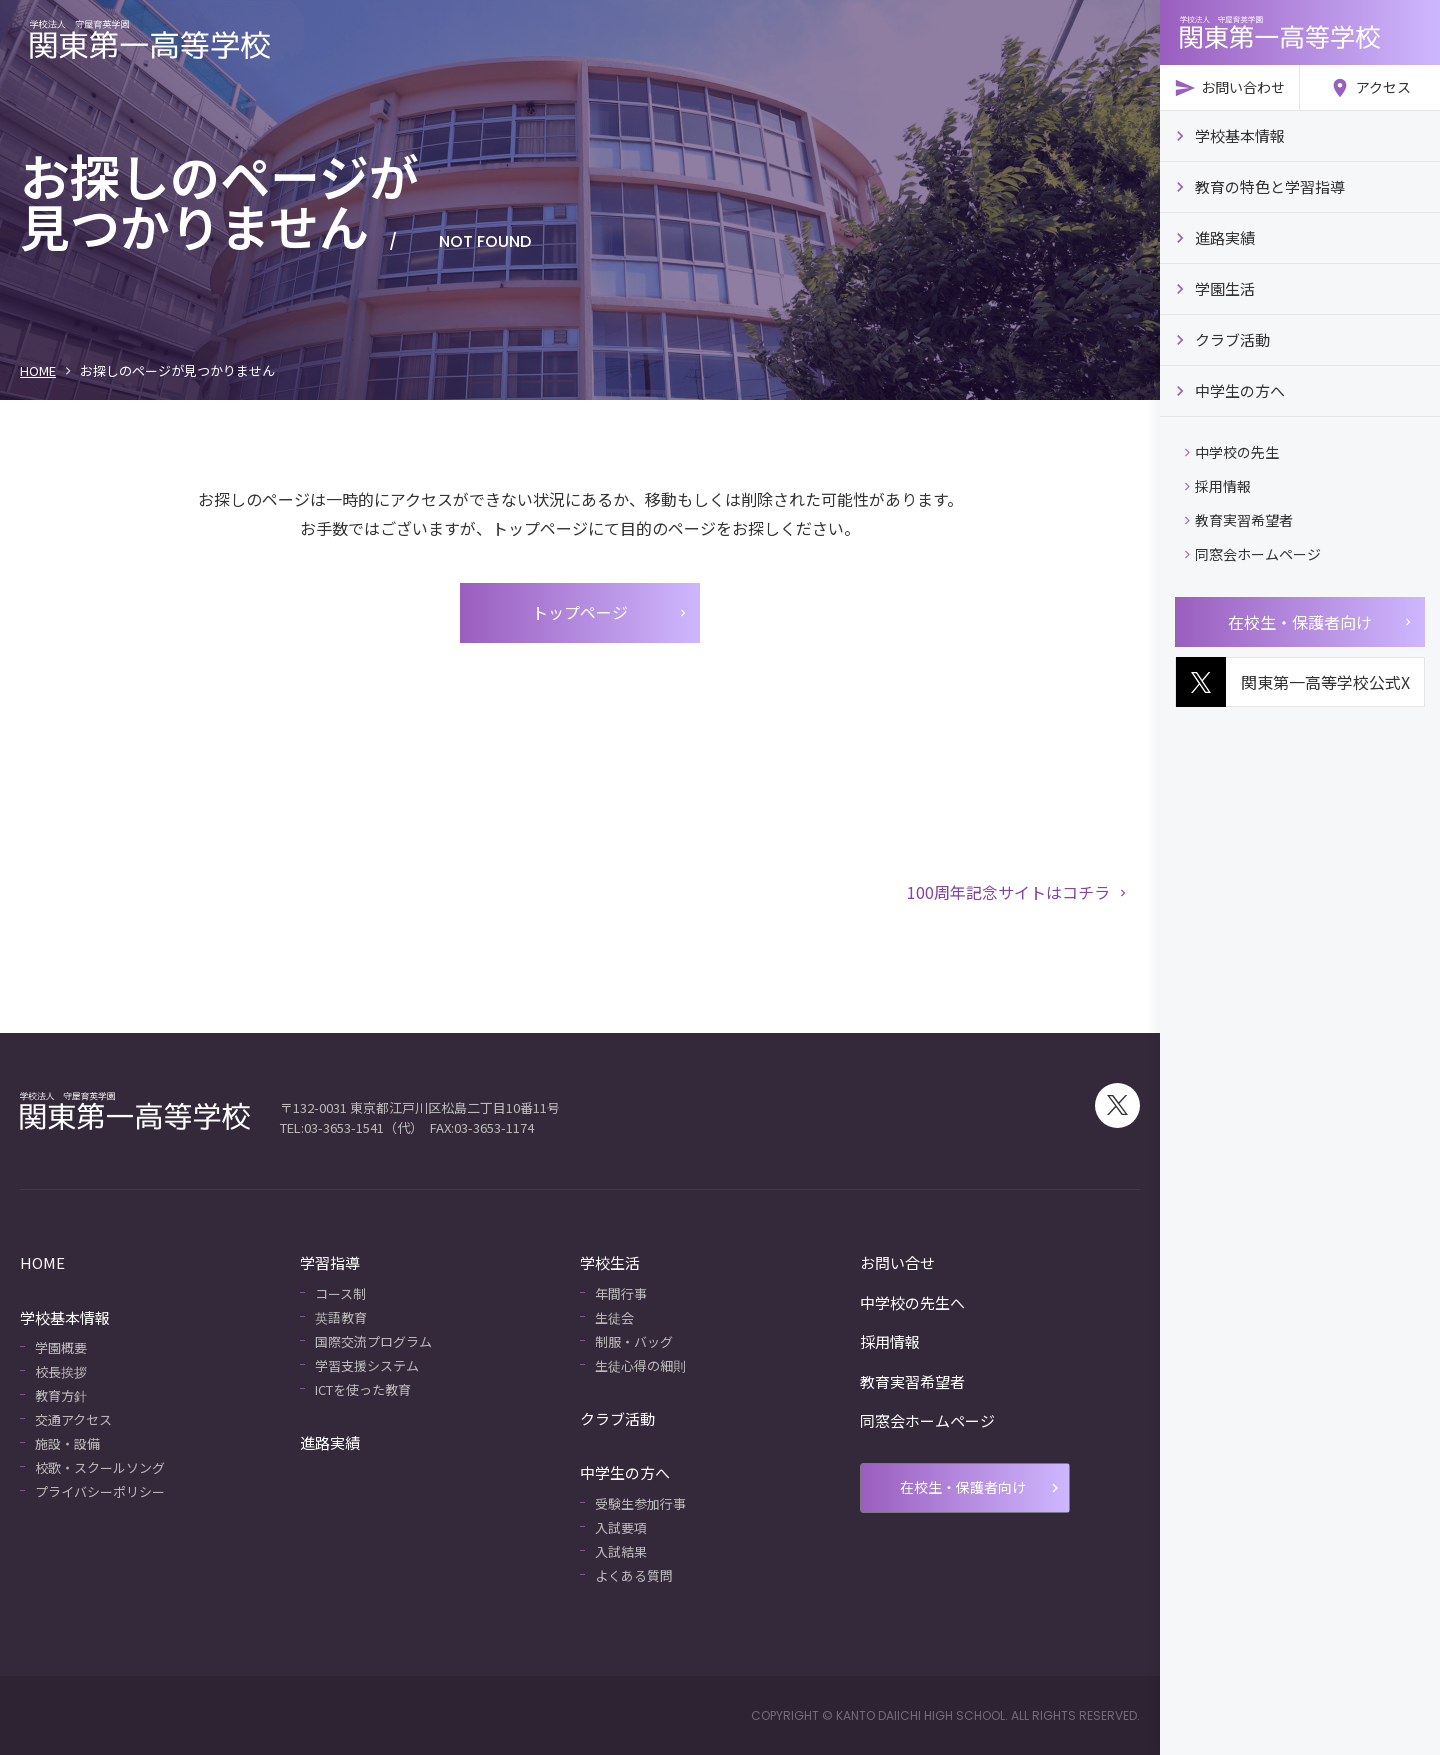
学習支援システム (367, 1365)
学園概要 (61, 1347)
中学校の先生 (1232, 458)
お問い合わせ (1229, 88)
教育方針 (61, 1395)
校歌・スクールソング (100, 1467)
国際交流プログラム (373, 1341)
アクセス (1370, 88)
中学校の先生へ (912, 1302)
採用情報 (1218, 492)
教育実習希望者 (1239, 526)
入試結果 (621, 1551)
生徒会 (614, 1317)
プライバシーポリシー (100, 1491)
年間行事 (621, 1293)
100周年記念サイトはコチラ (1018, 892)
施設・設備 (67, 1443)
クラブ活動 (617, 1418)
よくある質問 (634, 1575)
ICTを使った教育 (363, 1389)
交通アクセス (73, 1419)
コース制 (340, 1293)
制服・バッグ (634, 1341)
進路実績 (330, 1442)
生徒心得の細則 (640, 1365)
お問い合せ (897, 1262)
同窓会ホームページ (1253, 559)
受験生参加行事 (640, 1503)
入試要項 (621, 1527)
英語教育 (341, 1317)
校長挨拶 (61, 1371)
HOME (38, 370)
